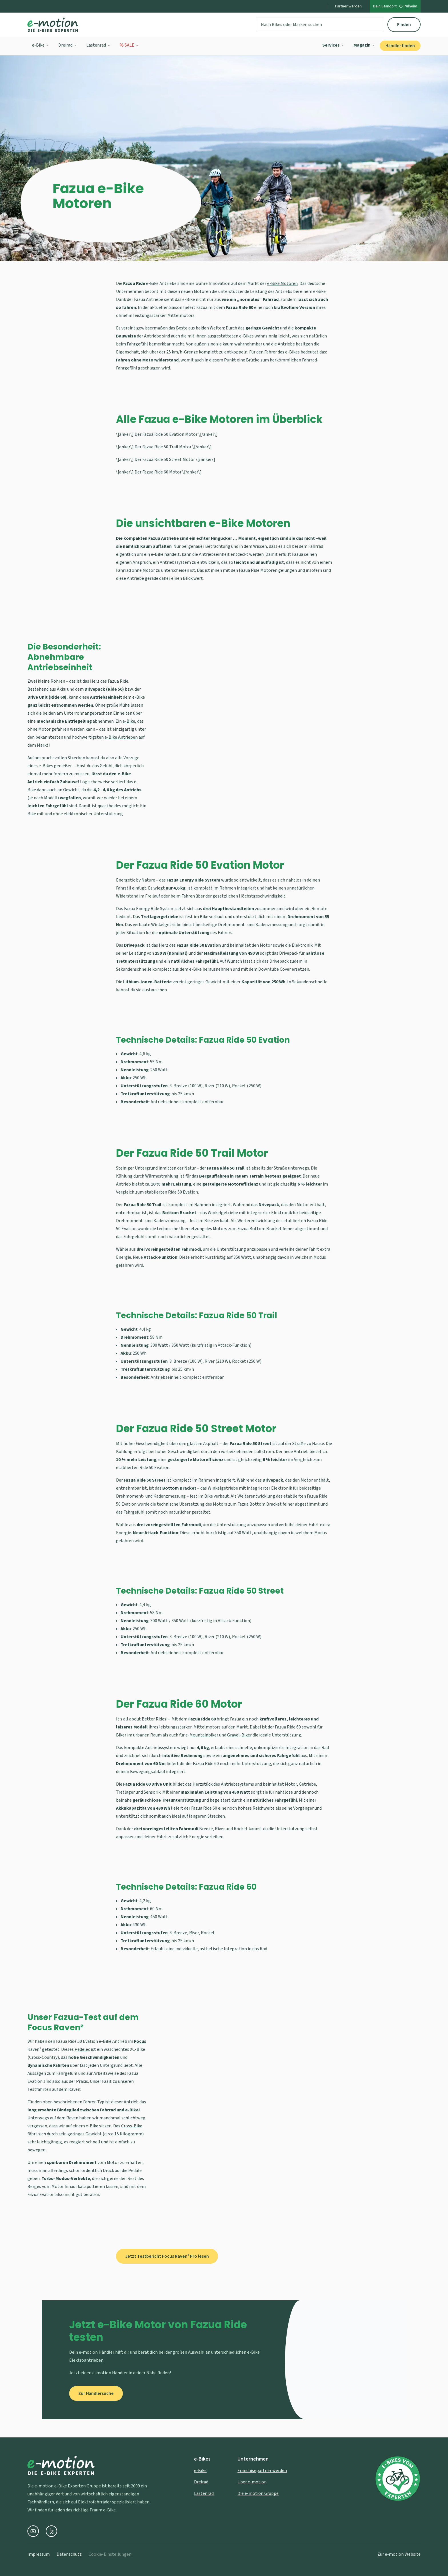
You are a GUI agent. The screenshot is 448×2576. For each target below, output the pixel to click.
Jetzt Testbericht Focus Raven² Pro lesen (167, 2256)
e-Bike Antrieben (121, 737)
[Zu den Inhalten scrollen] (224, 240)
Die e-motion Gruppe (258, 2493)
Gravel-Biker (239, 1735)
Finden (404, 24)
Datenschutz (69, 2554)
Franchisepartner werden (262, 2470)
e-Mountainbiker (201, 1735)
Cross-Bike (131, 2126)
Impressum (38, 2554)
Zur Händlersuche (96, 2393)
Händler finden (400, 46)
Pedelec (82, 2049)
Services (333, 45)
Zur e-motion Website (399, 2554)
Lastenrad (98, 45)
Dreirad (67, 45)
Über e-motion (252, 2482)
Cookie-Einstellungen (110, 2554)
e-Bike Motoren (282, 283)
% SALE (129, 45)
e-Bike (40, 45)
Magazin (364, 45)
